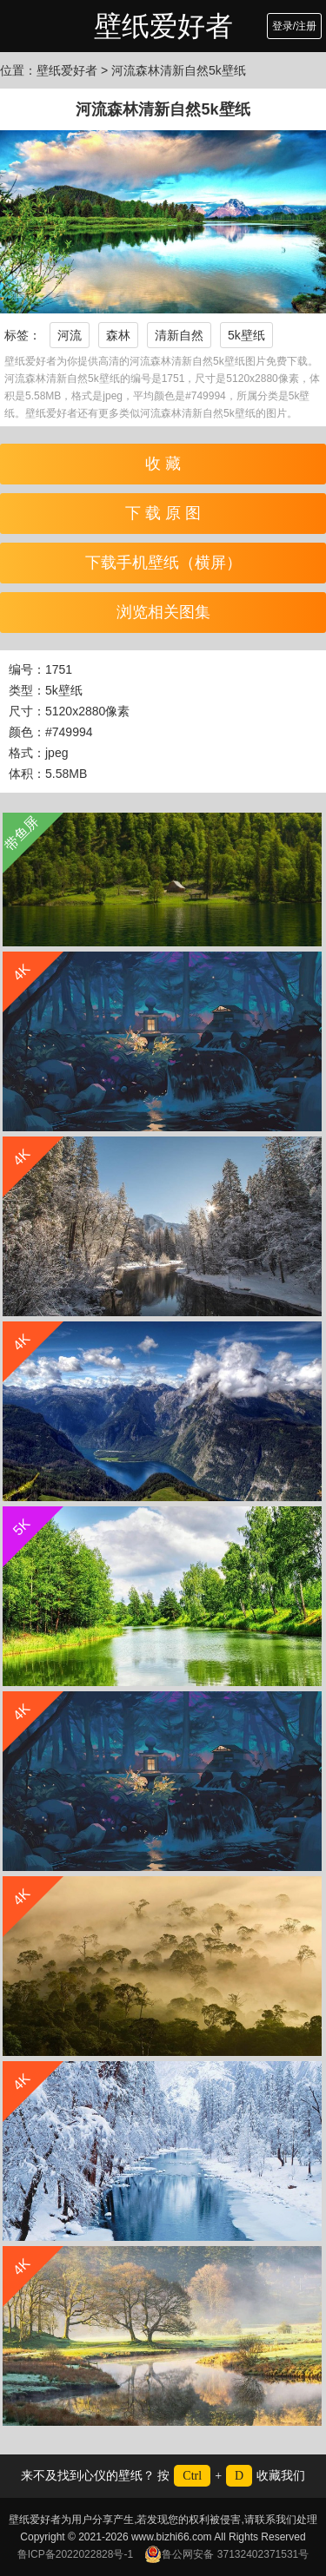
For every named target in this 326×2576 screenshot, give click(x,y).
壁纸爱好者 (163, 26)
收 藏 (163, 463)
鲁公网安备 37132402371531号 (226, 2554)
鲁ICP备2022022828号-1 (75, 2554)
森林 (118, 335)
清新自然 (179, 335)
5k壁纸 (246, 335)
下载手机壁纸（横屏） (163, 562)
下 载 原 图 (163, 513)
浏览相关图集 (163, 612)
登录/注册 (294, 26)
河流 (69, 335)
